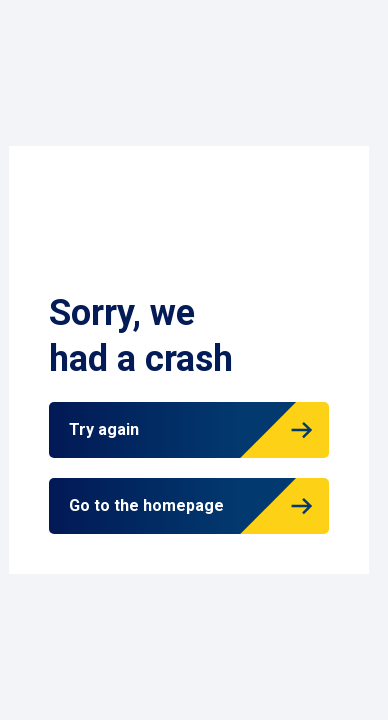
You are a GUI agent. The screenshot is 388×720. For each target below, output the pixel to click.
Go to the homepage (146, 505)
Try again (104, 429)
